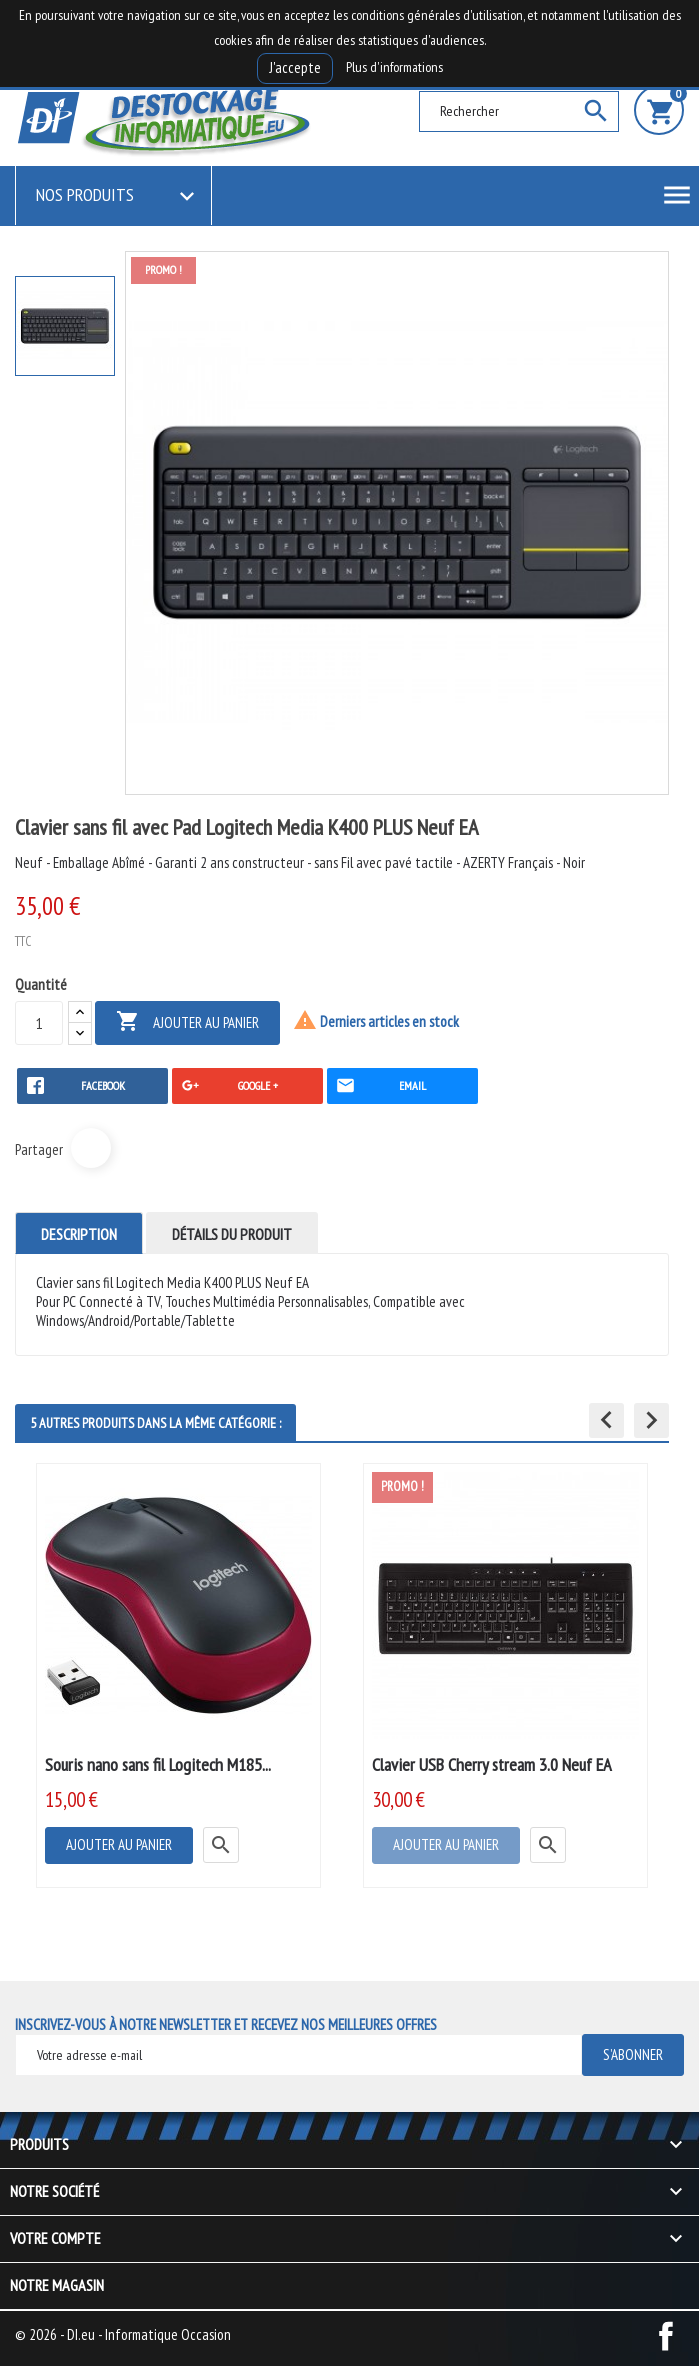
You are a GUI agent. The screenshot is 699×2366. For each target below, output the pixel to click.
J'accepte (295, 67)
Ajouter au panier (187, 1022)
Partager (91, 1148)
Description (79, 1234)
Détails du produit (232, 1234)
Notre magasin (57, 2285)
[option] (65, 326)
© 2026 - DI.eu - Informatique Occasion (123, 2334)
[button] (606, 1420)
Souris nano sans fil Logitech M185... (158, 1764)
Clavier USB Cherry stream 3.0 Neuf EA (492, 1764)
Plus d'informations (394, 67)
